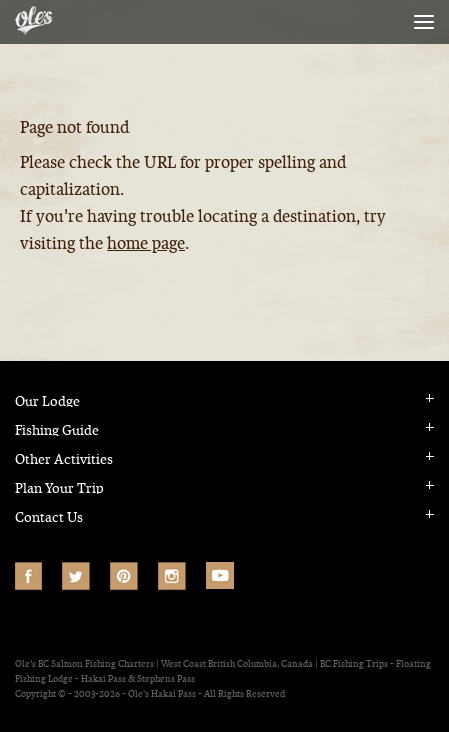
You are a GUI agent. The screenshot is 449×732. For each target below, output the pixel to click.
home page (146, 243)
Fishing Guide (57, 430)
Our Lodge (47, 401)
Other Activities (64, 459)
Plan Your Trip (59, 488)
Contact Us (49, 517)
